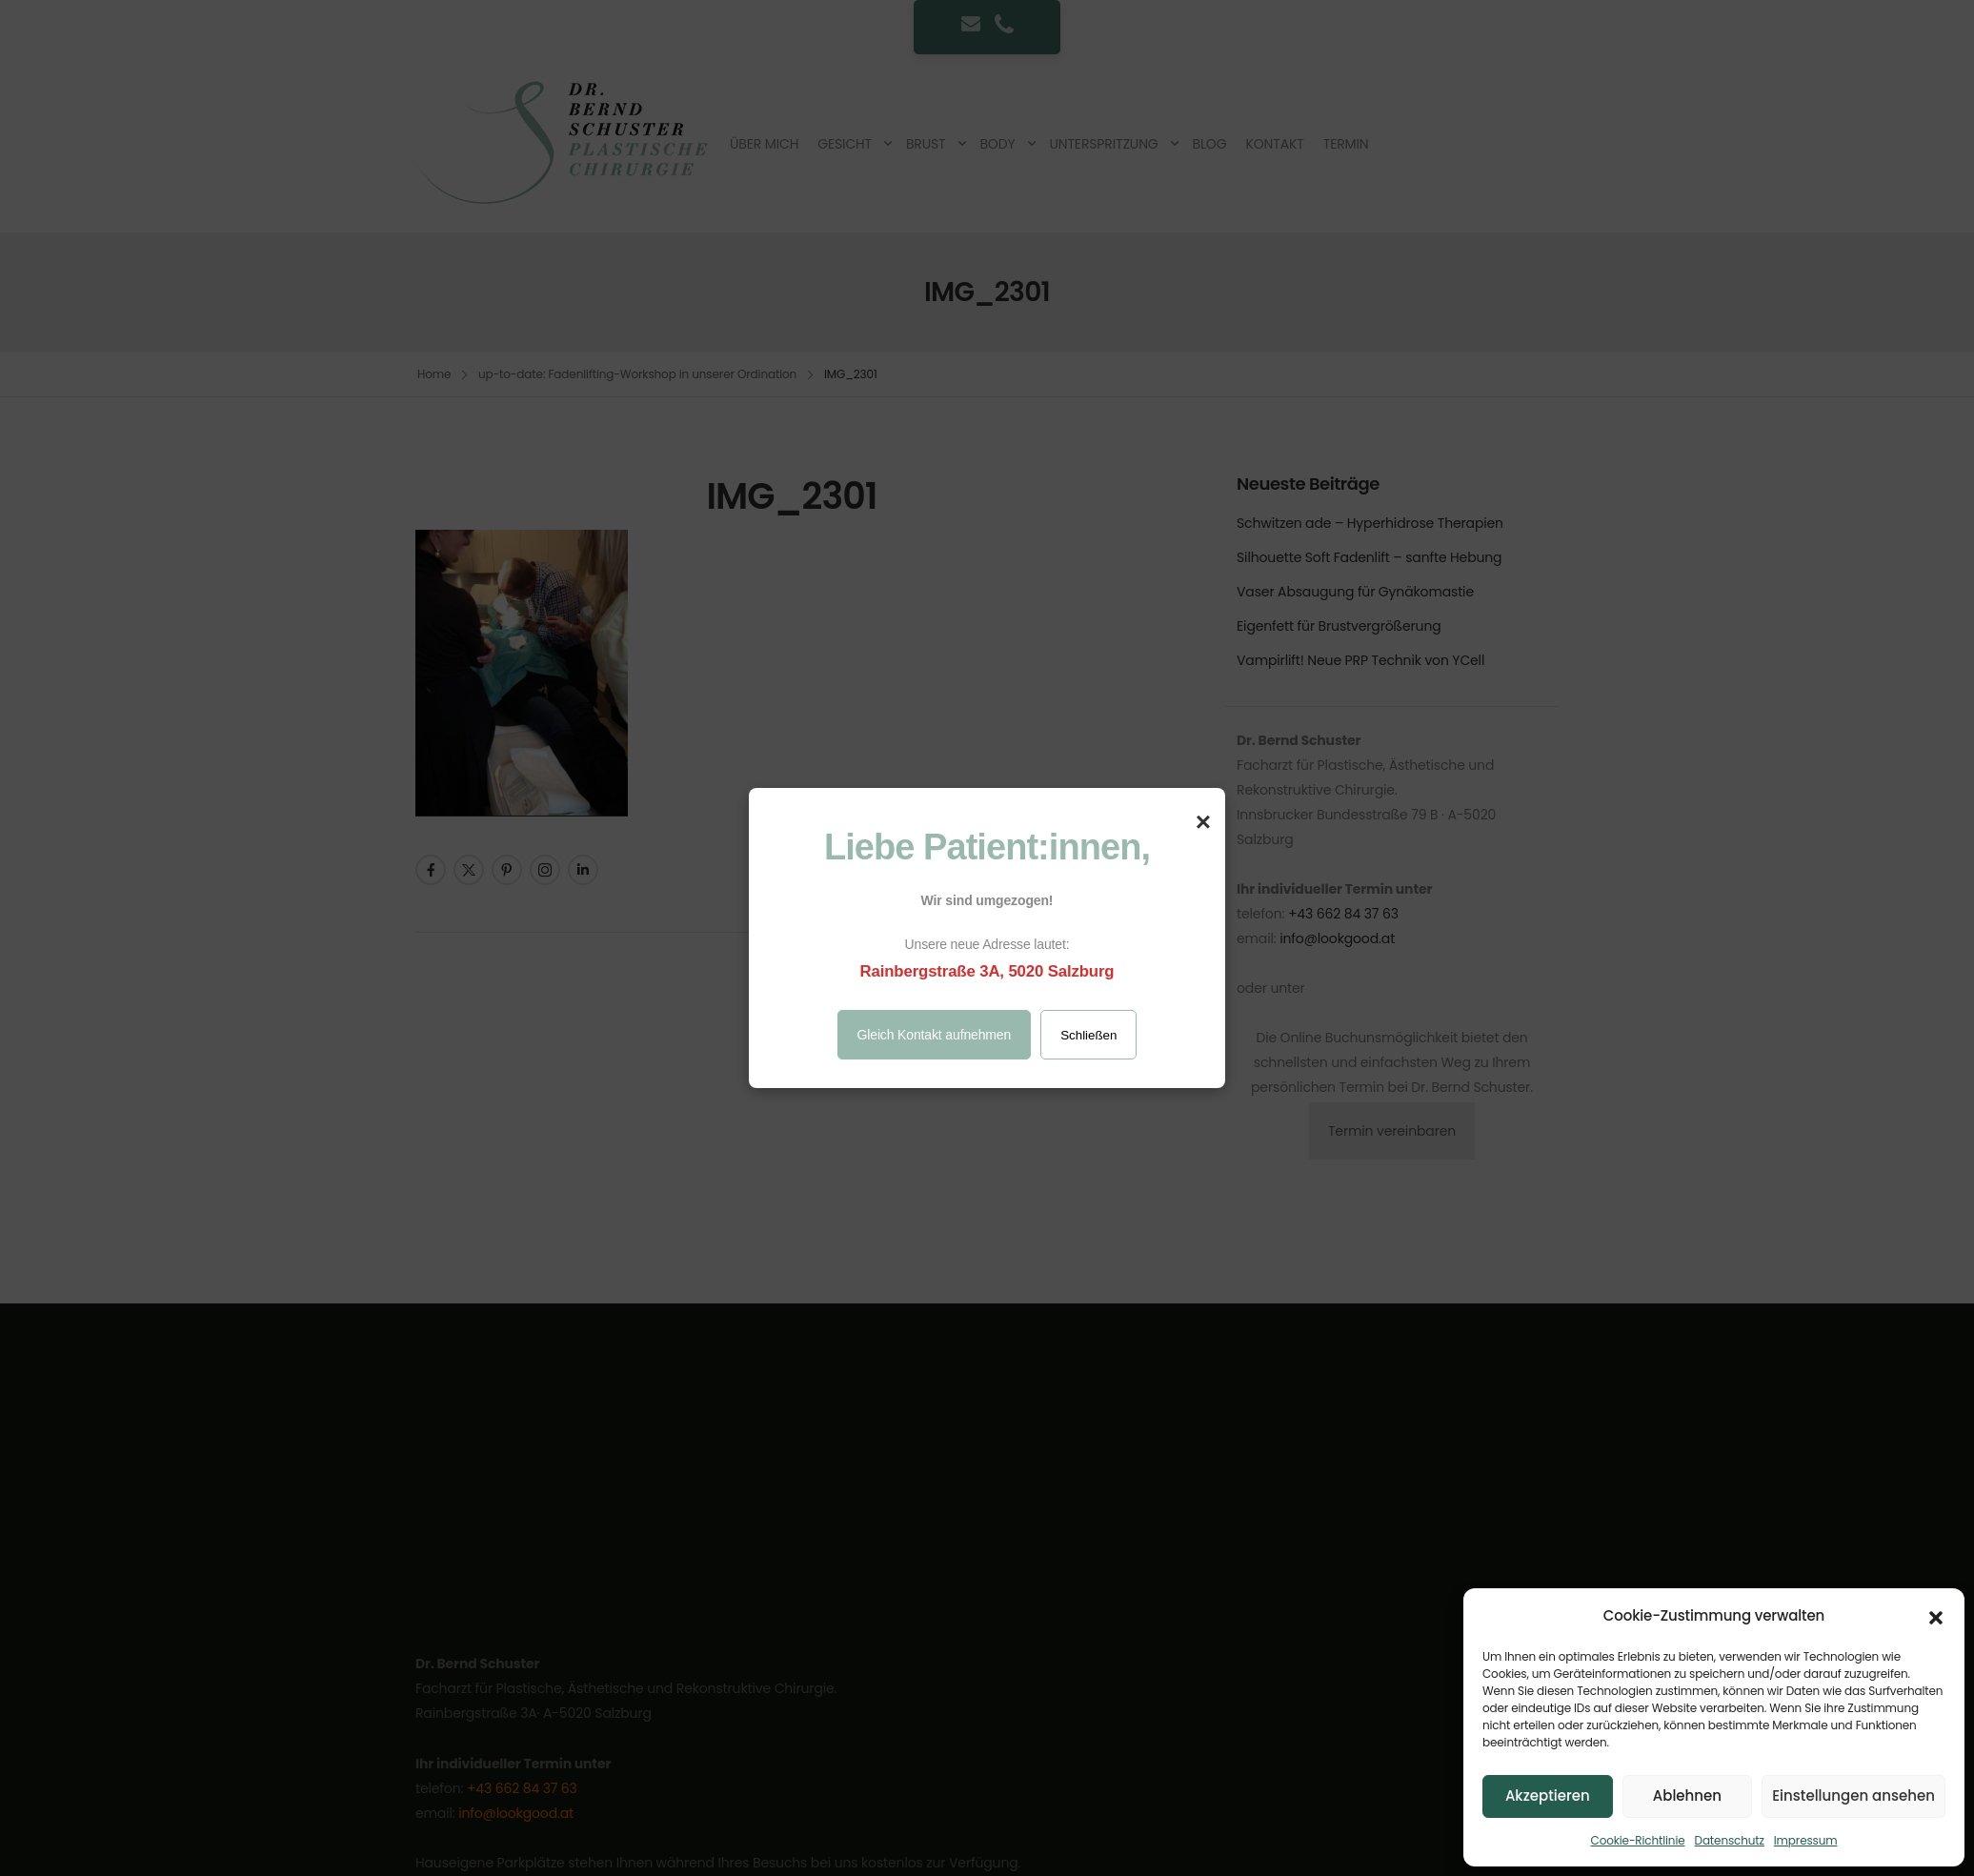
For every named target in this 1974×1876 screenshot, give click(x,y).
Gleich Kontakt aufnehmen (934, 1034)
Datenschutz (1729, 1840)
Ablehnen (1687, 1795)
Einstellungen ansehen (1853, 1795)
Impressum (1806, 1840)
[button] (1935, 1615)
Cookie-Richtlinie (1638, 1840)
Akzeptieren (1547, 1795)
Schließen (1088, 1035)
